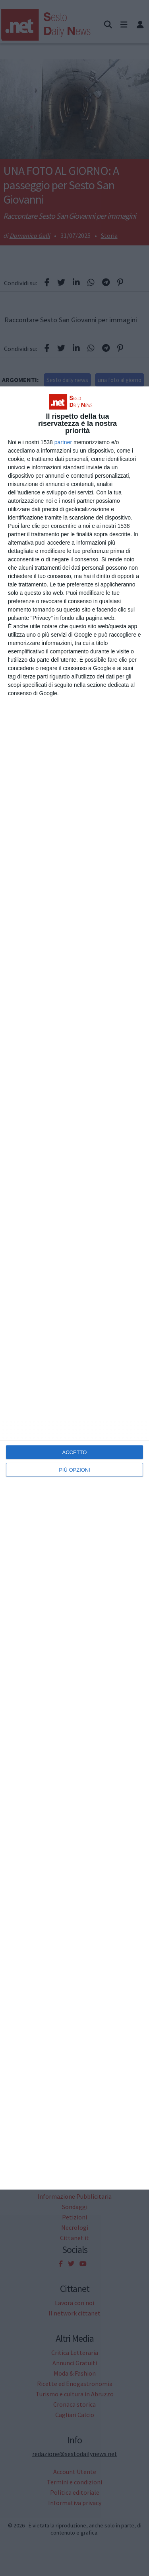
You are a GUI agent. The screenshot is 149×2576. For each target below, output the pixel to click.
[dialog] (74, 1288)
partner (63, 442)
